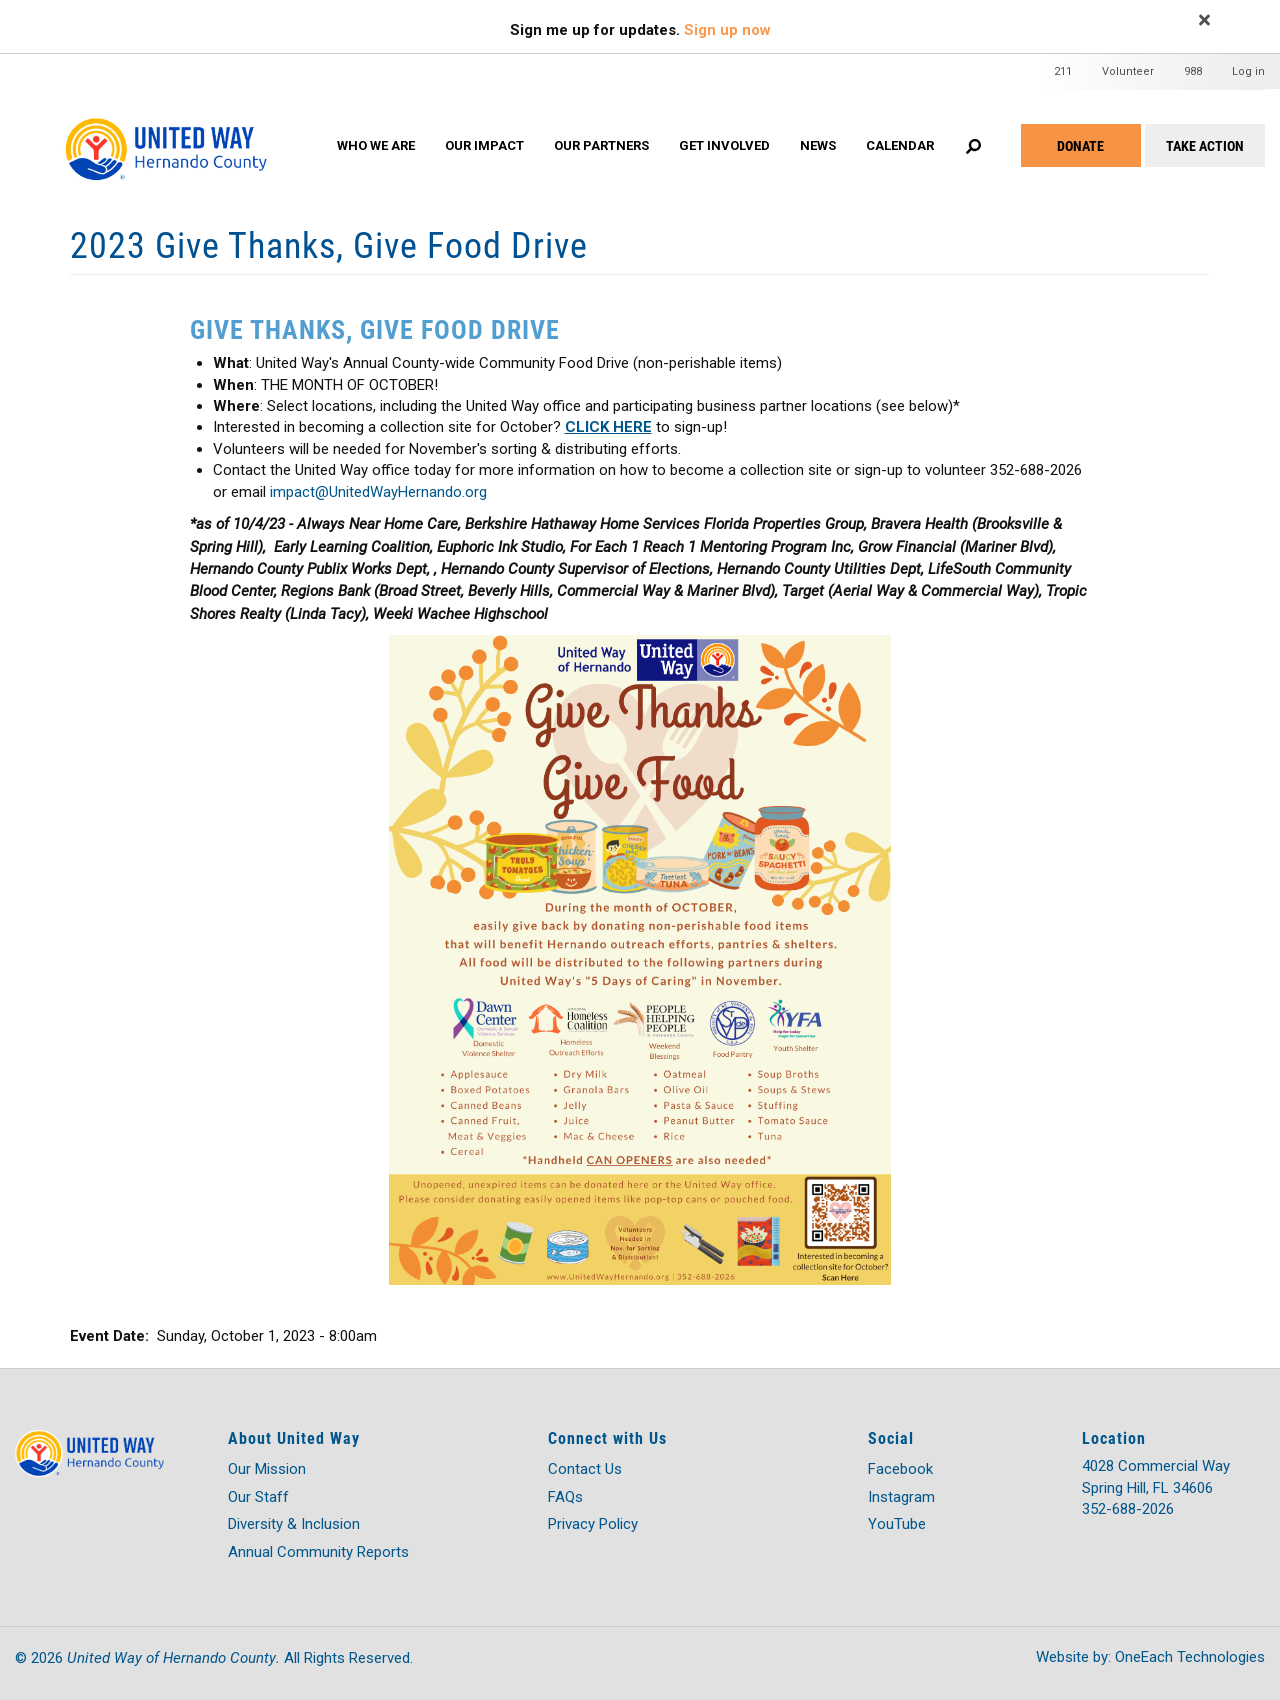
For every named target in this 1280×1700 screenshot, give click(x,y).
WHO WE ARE (376, 145)
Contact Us (585, 1469)
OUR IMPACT (484, 145)
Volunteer (1128, 71)
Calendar (900, 145)
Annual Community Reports (318, 1552)
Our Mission (267, 1469)
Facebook (900, 1469)
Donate (1080, 145)
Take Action (1205, 145)
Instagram (901, 1497)
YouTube (897, 1524)
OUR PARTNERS (601, 145)
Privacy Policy (593, 1524)
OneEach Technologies (1190, 1657)
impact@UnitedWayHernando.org (378, 492)
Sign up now (727, 30)
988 (1193, 71)
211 (1063, 71)
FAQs (565, 1497)
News (818, 145)
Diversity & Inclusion (294, 1524)
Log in (1248, 71)
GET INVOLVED (724, 145)
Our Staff (258, 1497)
